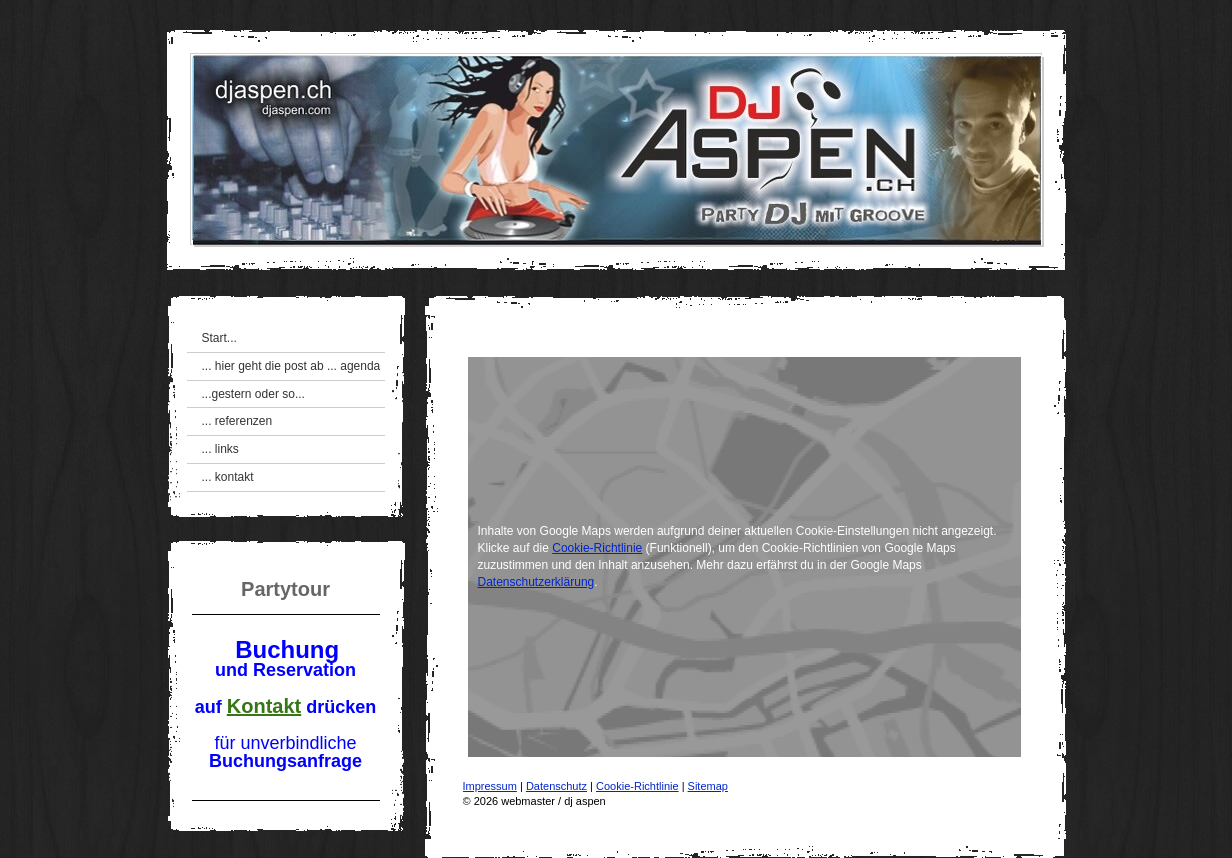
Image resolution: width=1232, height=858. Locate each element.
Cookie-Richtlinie (597, 548)
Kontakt (264, 706)
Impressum (490, 786)
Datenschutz (556, 786)
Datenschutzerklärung (536, 582)
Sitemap (708, 786)
